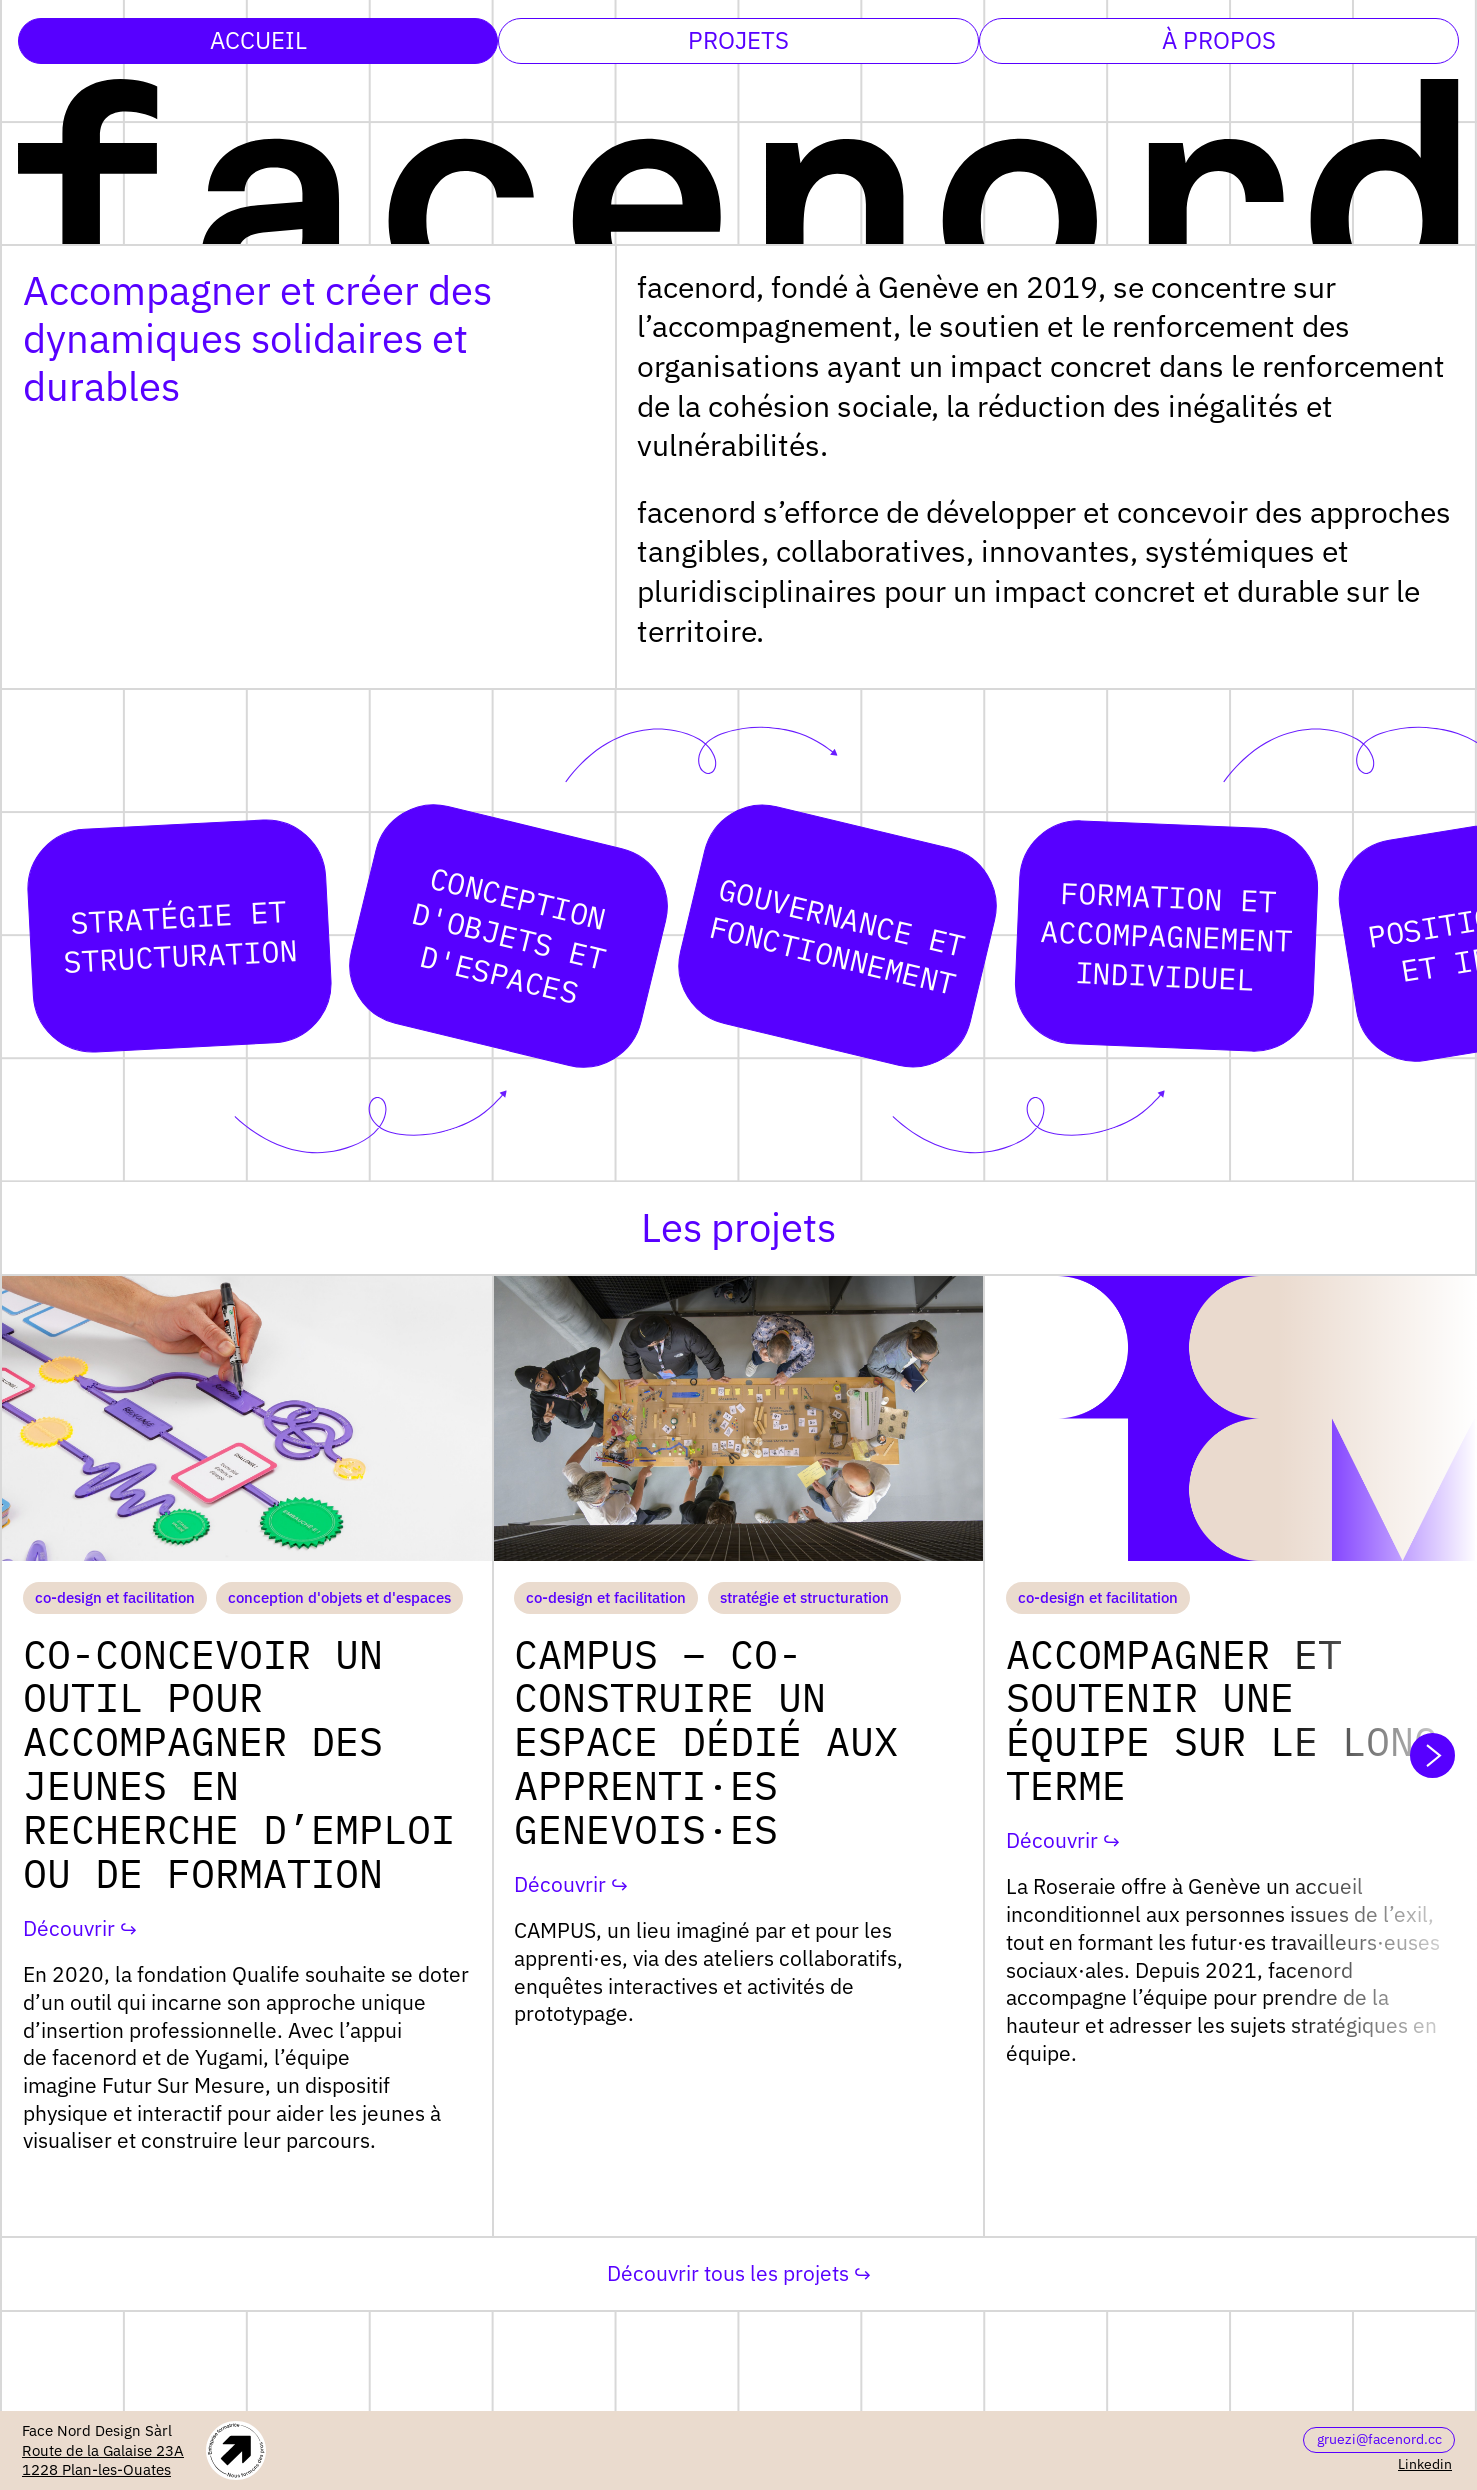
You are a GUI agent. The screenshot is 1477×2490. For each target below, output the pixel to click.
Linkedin (1425, 2464)
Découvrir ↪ (80, 1928)
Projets (738, 40)
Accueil (258, 40)
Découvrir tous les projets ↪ (739, 2273)
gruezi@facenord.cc (1379, 2439)
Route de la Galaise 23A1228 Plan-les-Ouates (103, 2460)
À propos (1219, 40)
